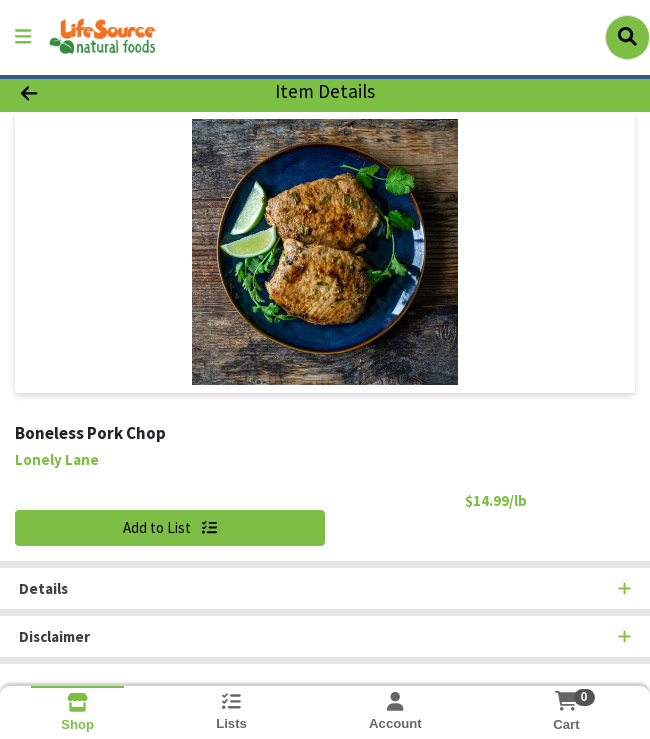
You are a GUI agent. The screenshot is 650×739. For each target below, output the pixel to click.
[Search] (627, 37)
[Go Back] (92, 92)
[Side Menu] (23, 37)
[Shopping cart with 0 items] (566, 701)
